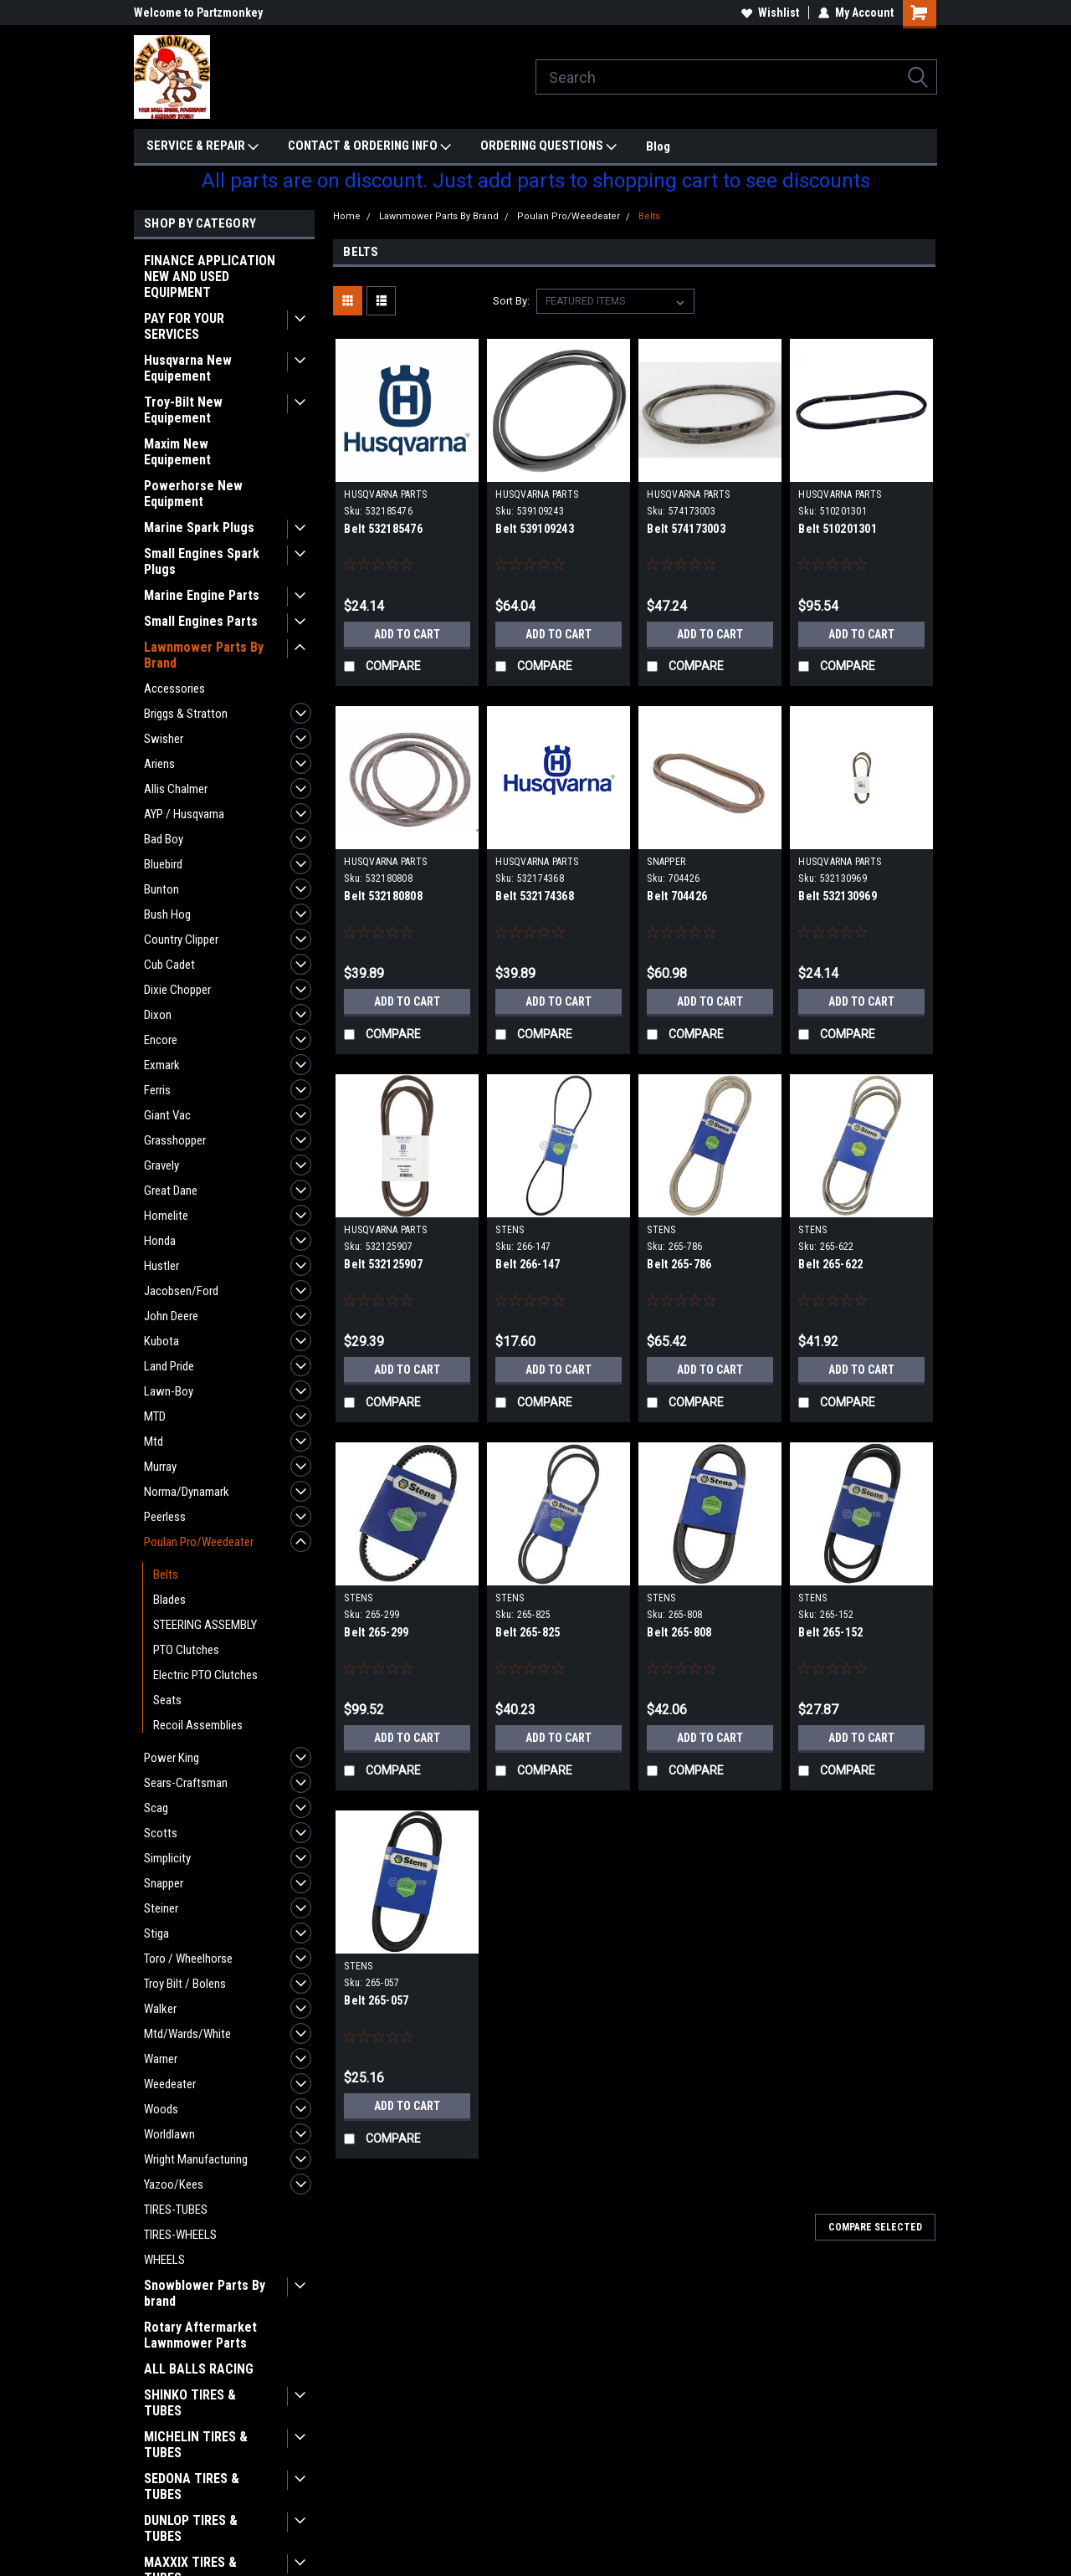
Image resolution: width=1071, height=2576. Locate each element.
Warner (160, 2058)
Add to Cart (407, 634)
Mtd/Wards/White (187, 2033)
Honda (160, 1240)
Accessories (174, 688)
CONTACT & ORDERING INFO (369, 146)
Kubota (161, 1341)
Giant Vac (167, 1115)
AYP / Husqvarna (184, 814)
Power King (171, 1757)
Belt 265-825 (527, 1632)
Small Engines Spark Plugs (201, 561)
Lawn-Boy (168, 1391)
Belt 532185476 (383, 528)
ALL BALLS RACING (199, 2369)
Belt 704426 (677, 896)
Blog (658, 146)
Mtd (153, 1441)
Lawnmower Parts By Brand (204, 655)
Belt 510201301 (837, 528)
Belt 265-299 (376, 1632)
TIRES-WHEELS (180, 2234)
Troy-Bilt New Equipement (183, 410)
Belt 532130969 (837, 896)
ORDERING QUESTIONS (548, 146)
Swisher (163, 738)
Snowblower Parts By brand (204, 2293)
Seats (167, 1700)
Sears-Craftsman (186, 1782)
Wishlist (770, 12)
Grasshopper (175, 1140)
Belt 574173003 (686, 528)
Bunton (161, 889)
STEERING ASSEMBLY (205, 1624)
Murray (160, 1466)
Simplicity (167, 1858)
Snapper (163, 1883)
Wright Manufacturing (196, 2159)
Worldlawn (169, 2134)
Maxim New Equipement (177, 452)
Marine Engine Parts (201, 595)
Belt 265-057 (376, 2000)
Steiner (161, 1908)
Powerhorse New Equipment (193, 494)
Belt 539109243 (534, 528)
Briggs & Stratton (186, 713)
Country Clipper (181, 939)
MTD (155, 1416)
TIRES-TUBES (176, 2209)
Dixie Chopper (177, 989)
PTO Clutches (186, 1649)
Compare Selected (875, 2227)
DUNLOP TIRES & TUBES (191, 2528)
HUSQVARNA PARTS (385, 494)
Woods (161, 2109)
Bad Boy (163, 839)
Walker (160, 2008)
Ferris (157, 1090)
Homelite (166, 1215)
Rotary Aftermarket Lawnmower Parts (200, 2335)
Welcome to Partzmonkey (198, 12)
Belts (165, 1574)
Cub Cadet (169, 964)
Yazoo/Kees (173, 2184)
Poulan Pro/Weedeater (199, 1541)
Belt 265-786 (679, 1264)
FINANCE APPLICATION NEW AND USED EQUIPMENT (209, 276)
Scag (156, 1807)
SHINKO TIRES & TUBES (190, 2403)
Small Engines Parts (201, 621)
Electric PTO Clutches (205, 1674)
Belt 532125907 (383, 1264)
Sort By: (511, 300)
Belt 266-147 (527, 1264)
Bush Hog (167, 914)
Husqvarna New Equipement (188, 368)
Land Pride (169, 1366)
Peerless (165, 1516)
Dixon (158, 1014)
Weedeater (170, 2084)
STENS (509, 1230)
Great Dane (170, 1190)
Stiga (156, 1933)
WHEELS (164, 2259)
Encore (160, 1039)
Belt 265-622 (830, 1264)
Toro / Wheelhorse (188, 1958)
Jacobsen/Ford (181, 1290)
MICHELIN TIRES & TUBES (196, 2445)
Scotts (160, 1833)
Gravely (161, 1165)
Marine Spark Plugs (199, 527)
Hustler (161, 1265)
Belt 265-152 (830, 1632)
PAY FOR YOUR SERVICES (184, 326)
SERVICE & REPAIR (202, 146)
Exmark (162, 1065)
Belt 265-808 (679, 1632)
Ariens (159, 763)
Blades (169, 1599)
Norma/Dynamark (186, 1491)
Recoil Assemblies (198, 1725)
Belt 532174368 (534, 896)
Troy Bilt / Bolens (185, 1983)
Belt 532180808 (383, 896)
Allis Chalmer (176, 788)
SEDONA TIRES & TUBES (191, 2486)
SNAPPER (666, 862)
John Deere (171, 1316)
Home (347, 216)
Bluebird (163, 864)
